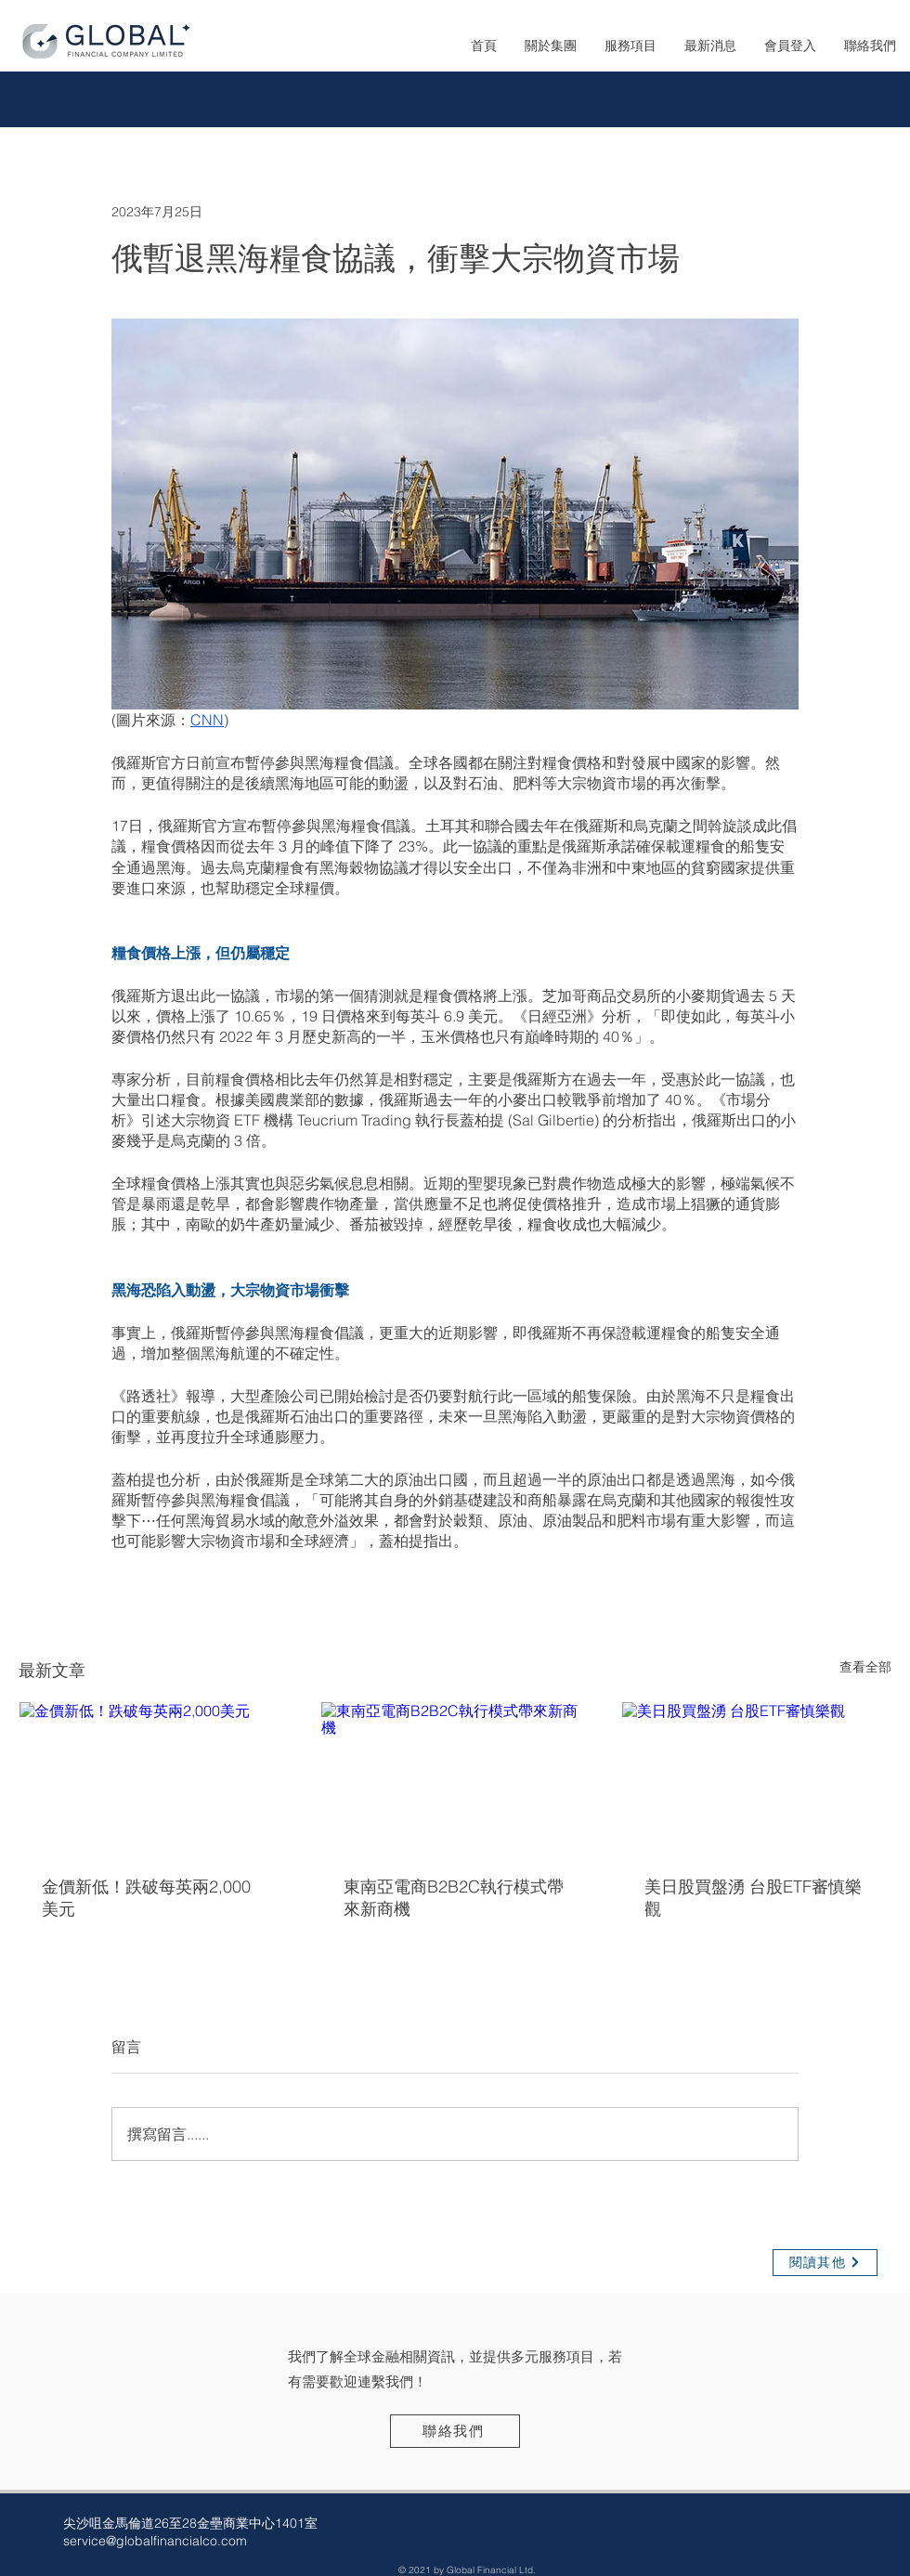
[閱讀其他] (825, 2262)
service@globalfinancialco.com (155, 2540)
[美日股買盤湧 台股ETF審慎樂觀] (756, 1777)
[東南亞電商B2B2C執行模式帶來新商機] (455, 1777)
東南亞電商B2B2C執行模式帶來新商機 (454, 1897)
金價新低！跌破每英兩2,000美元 (146, 1897)
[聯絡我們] (455, 2431)
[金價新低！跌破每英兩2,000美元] (154, 1777)
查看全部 (865, 1667)
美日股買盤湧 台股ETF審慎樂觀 (753, 1897)
